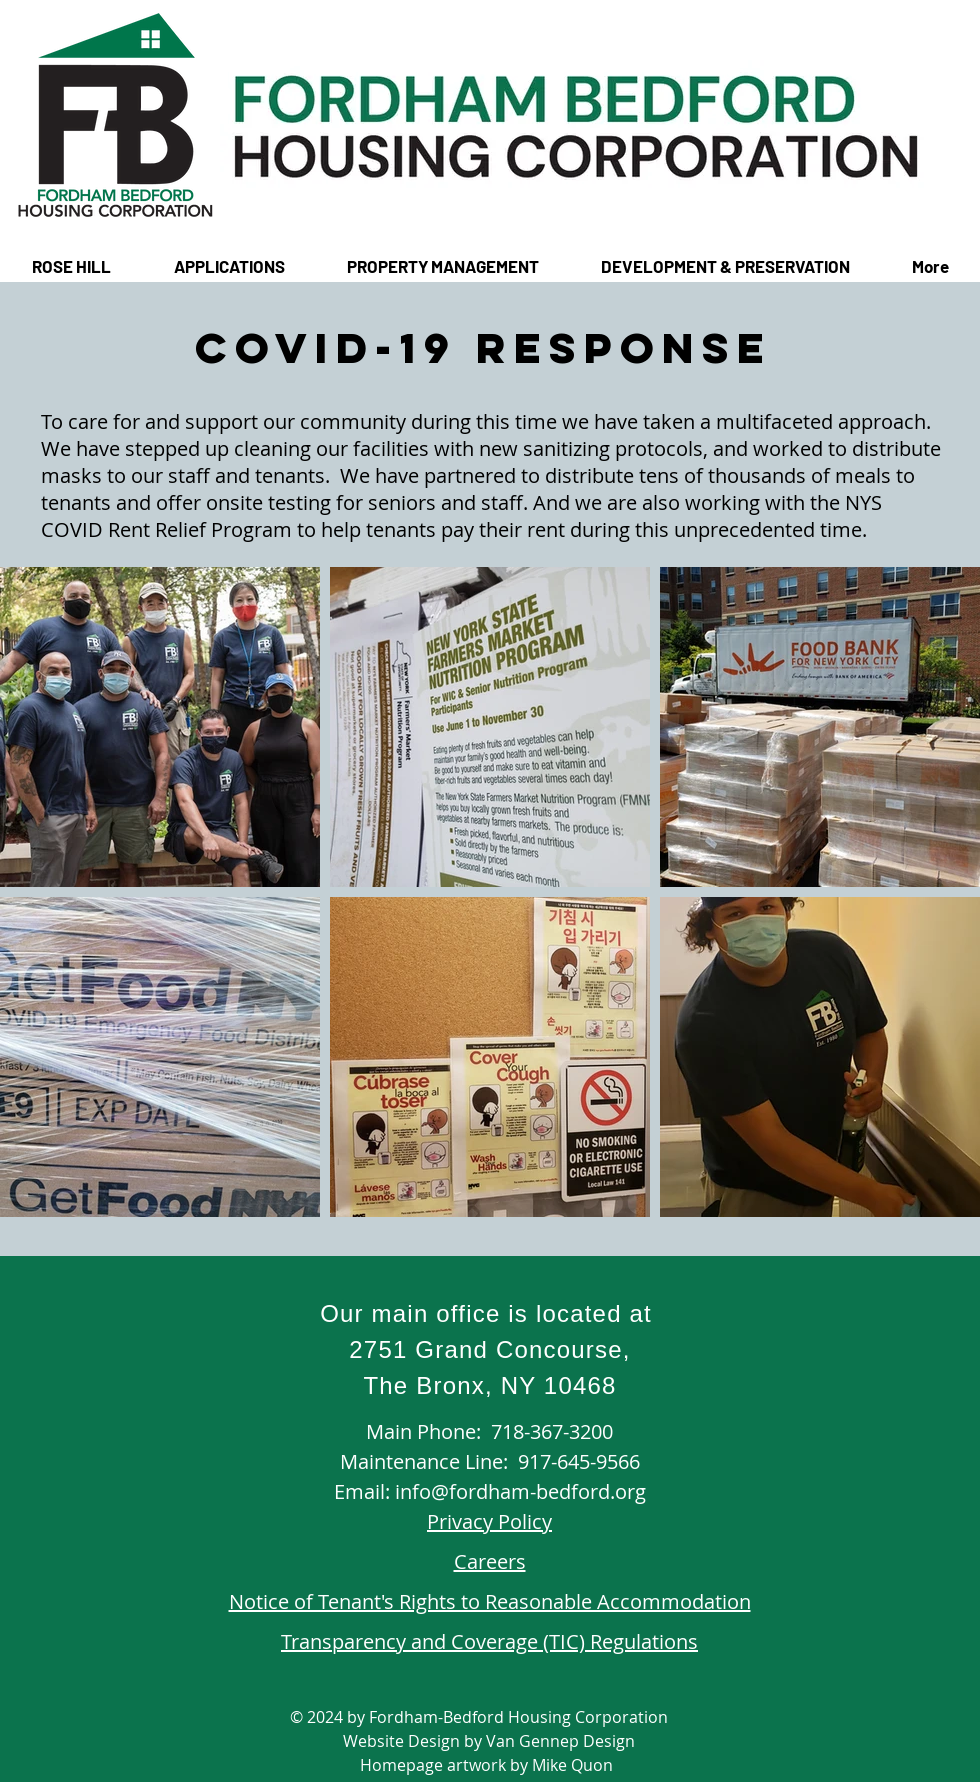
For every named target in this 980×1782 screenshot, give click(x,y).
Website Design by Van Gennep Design (489, 1741)
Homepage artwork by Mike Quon (488, 1765)
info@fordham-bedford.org (520, 1491)
